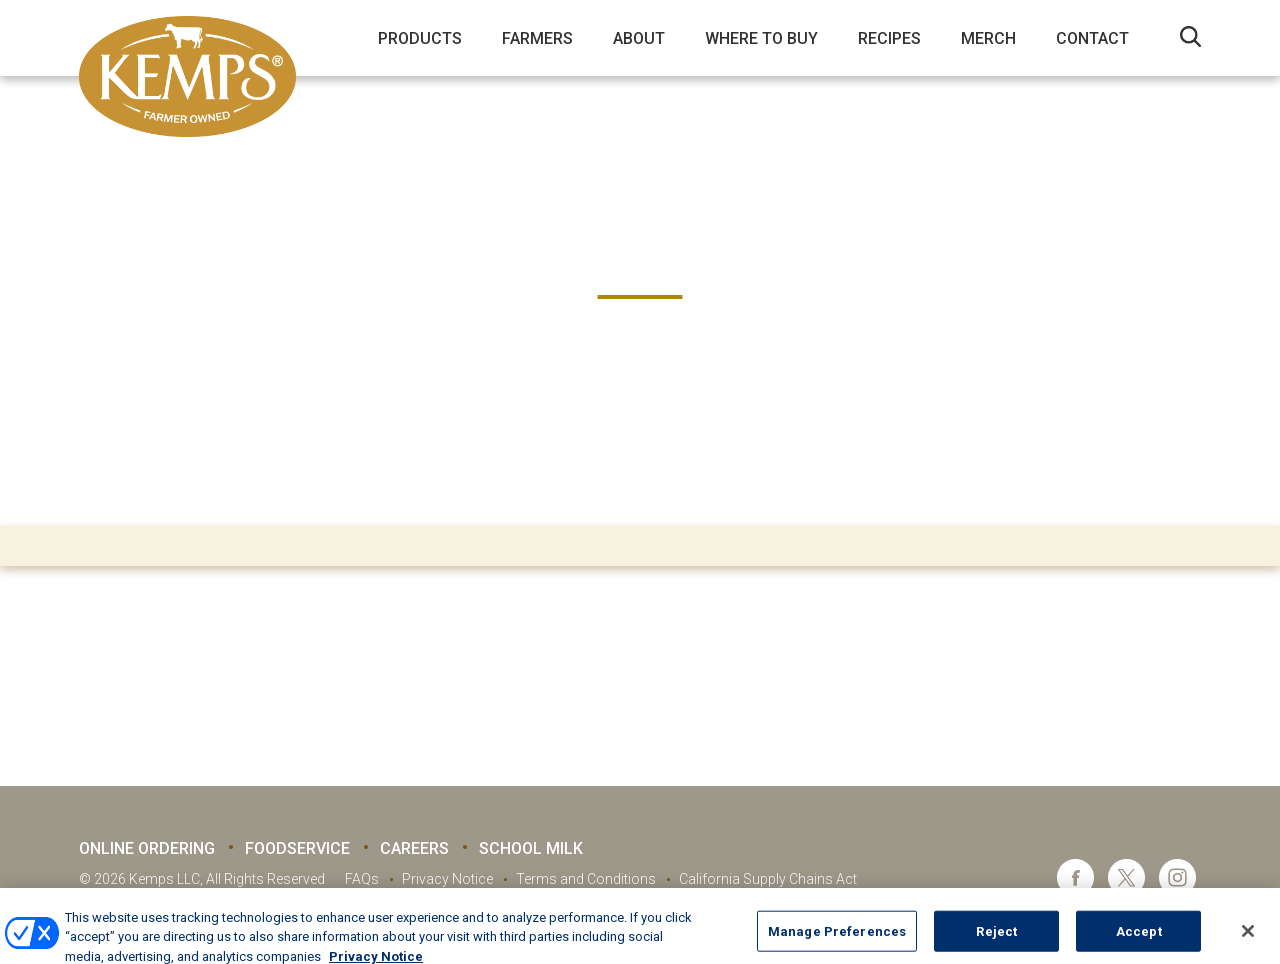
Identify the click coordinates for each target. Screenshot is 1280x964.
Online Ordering (147, 848)
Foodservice (297, 848)
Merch (988, 38)
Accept (1139, 942)
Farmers (537, 38)
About (639, 38)
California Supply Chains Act (768, 879)
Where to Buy (761, 38)
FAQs (362, 879)
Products (420, 38)
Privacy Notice (447, 879)
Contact (1092, 38)
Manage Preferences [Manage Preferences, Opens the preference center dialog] (837, 942)
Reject (996, 942)
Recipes (889, 38)
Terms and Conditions (586, 879)
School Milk (531, 848)
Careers (414, 848)
